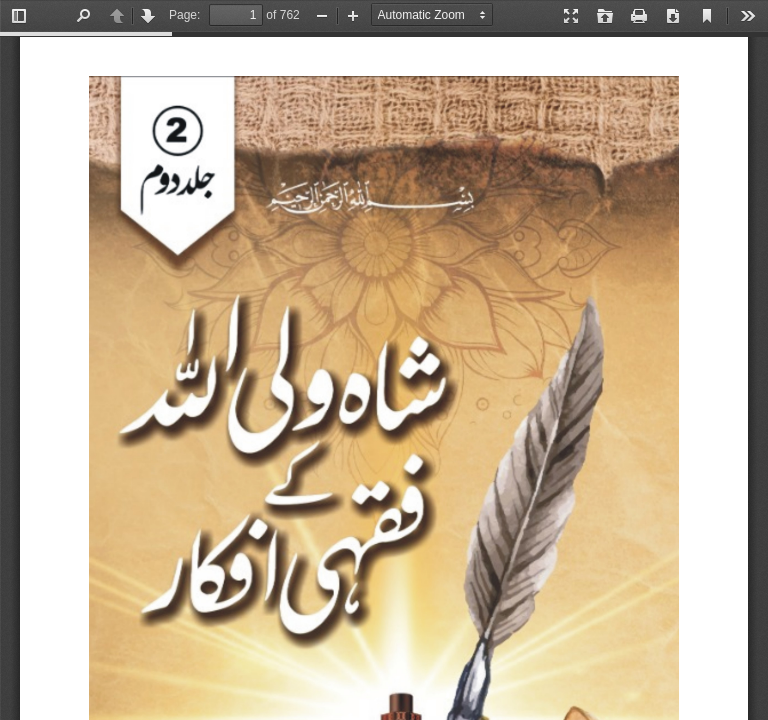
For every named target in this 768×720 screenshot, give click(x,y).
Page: (184, 15)
